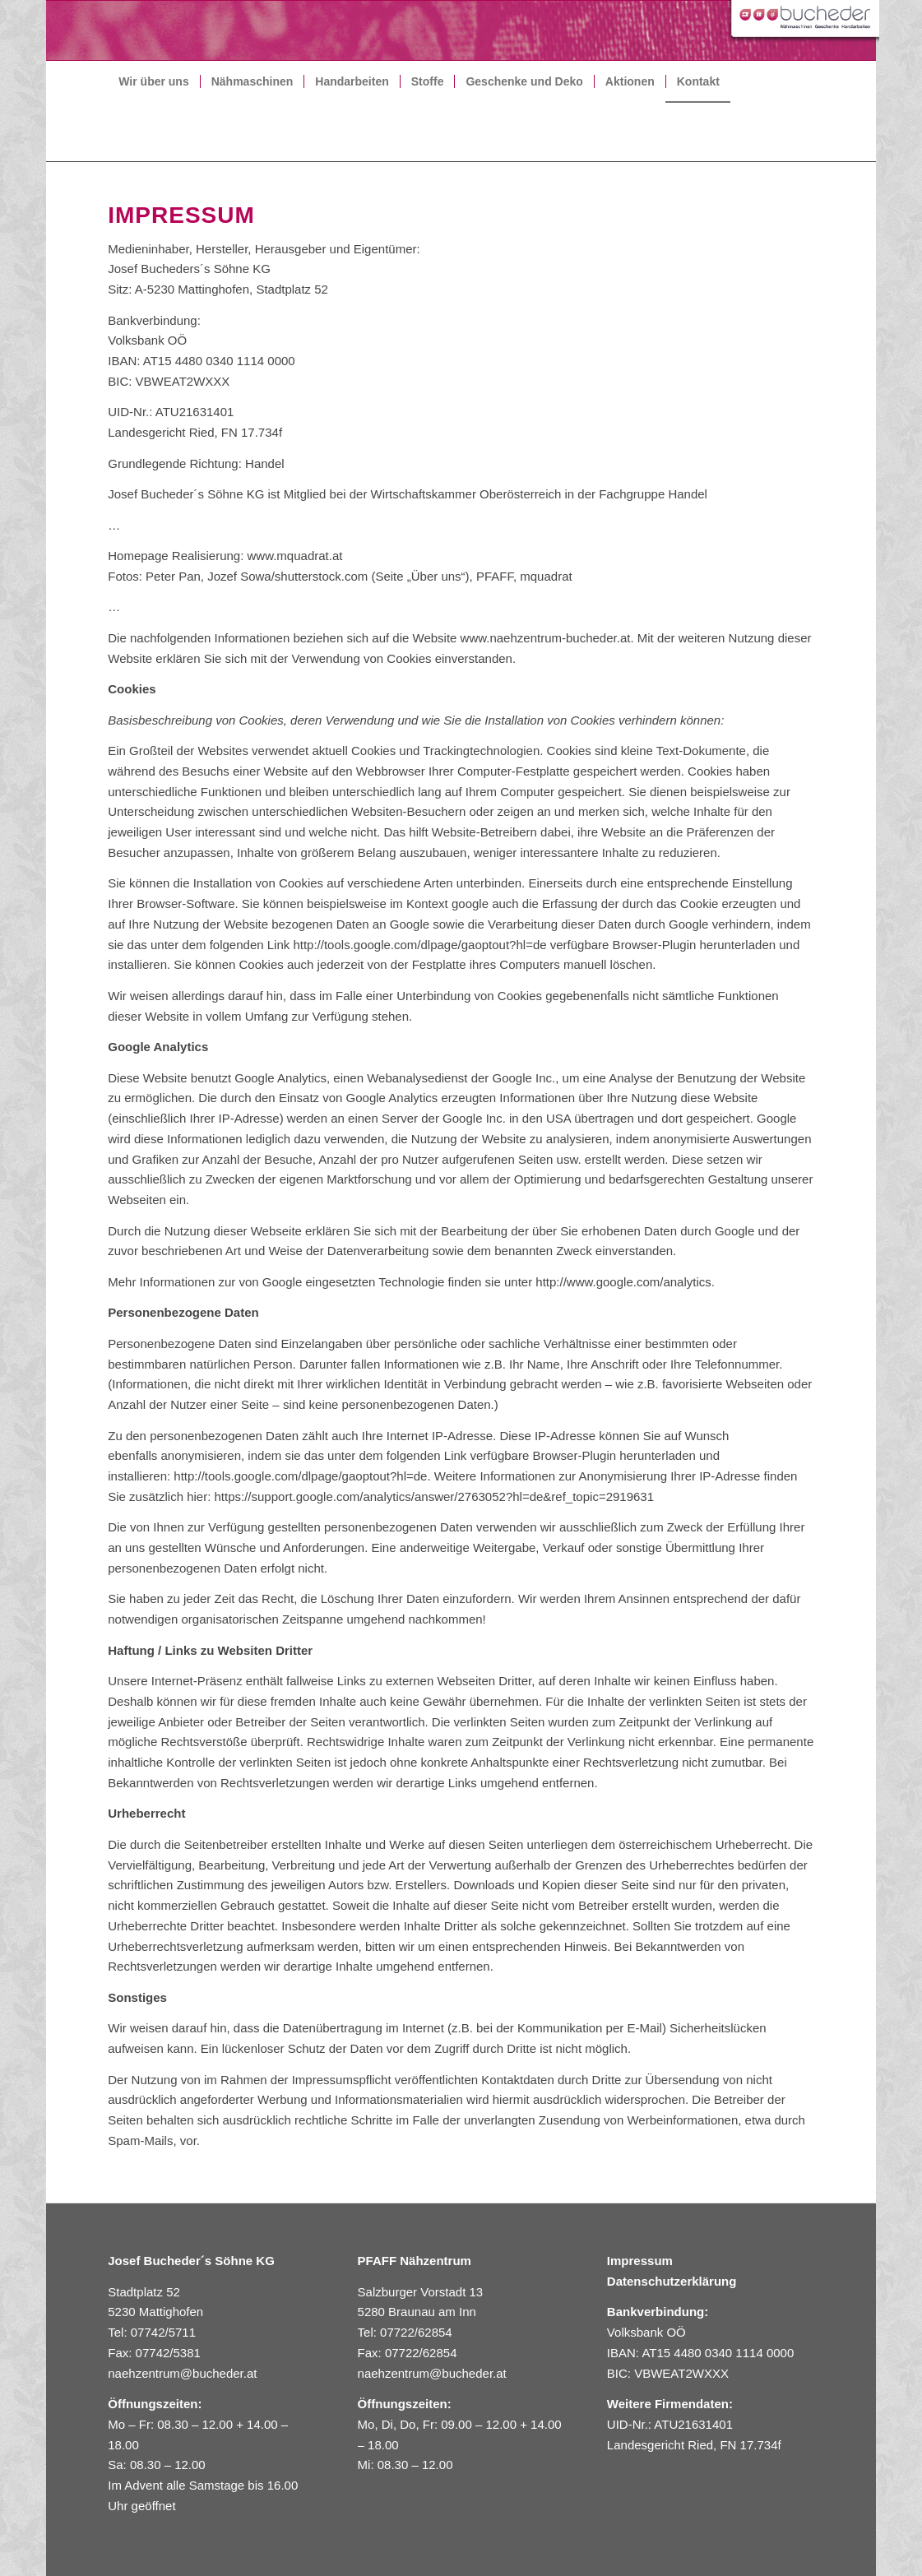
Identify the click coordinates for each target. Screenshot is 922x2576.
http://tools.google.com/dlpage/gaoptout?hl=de (419, 945)
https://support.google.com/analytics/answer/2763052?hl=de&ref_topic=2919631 (435, 1496)
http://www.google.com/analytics (623, 1282)
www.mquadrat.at (295, 556)
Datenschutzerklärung (672, 2281)
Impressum (640, 2261)
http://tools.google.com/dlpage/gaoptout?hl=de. (302, 1476)
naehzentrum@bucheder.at (184, 2373)
